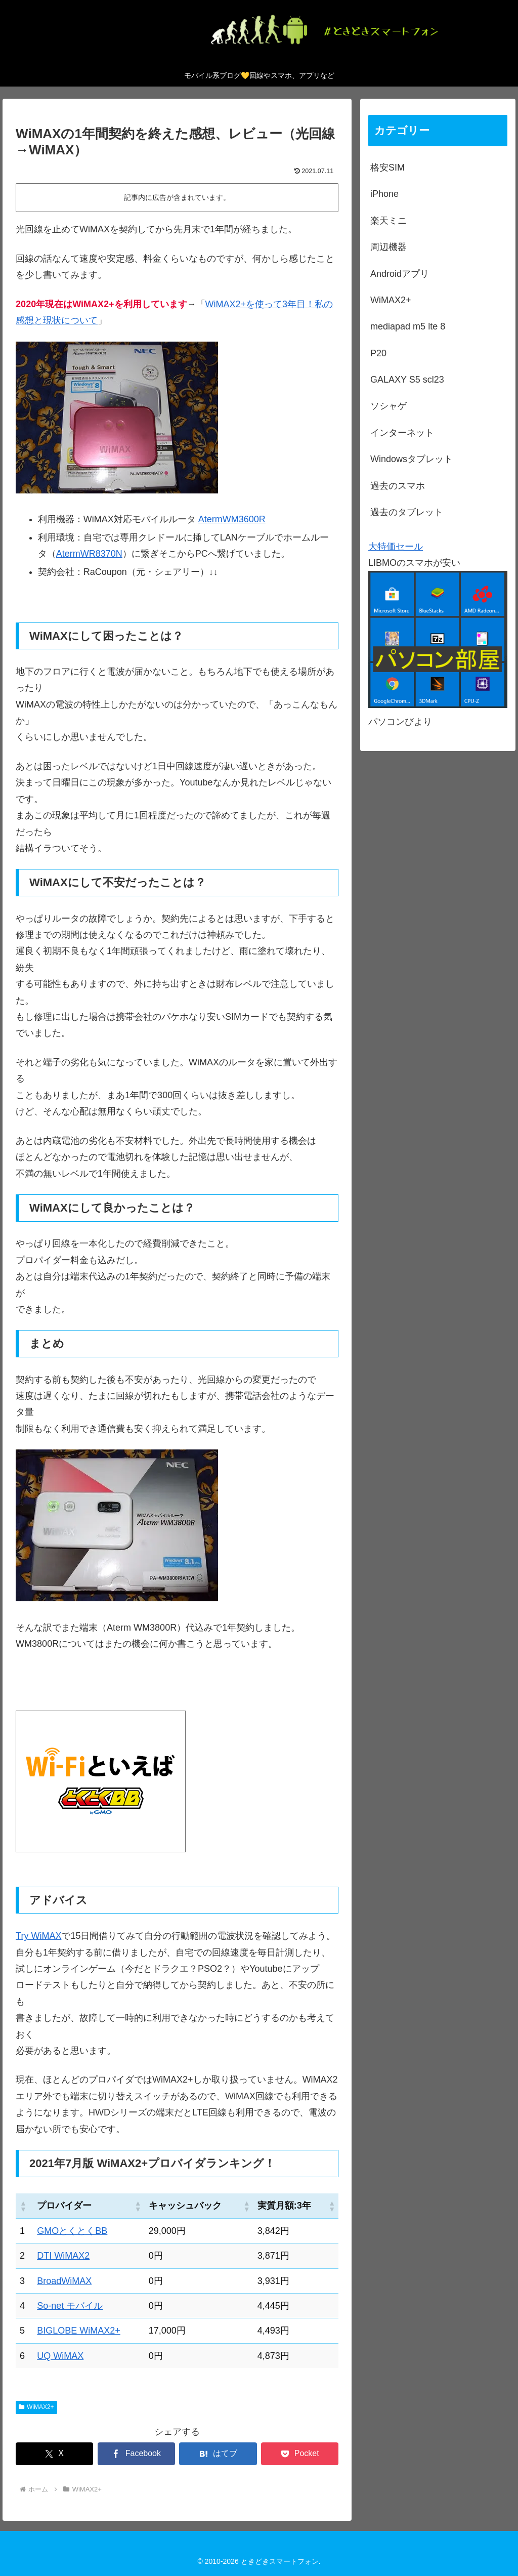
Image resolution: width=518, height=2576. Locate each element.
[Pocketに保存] (299, 2453)
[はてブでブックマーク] (217, 2453)
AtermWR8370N (89, 554)
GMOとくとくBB (72, 2231)
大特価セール (395, 547)
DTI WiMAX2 (63, 2256)
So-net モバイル (70, 2306)
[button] (23, 2206)
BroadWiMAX (64, 2281)
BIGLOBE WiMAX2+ (78, 2330)
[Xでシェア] (54, 2453)
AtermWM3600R (232, 519)
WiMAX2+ (36, 2407)
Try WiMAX (38, 1936)
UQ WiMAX (60, 2356)
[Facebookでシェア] (136, 2453)
